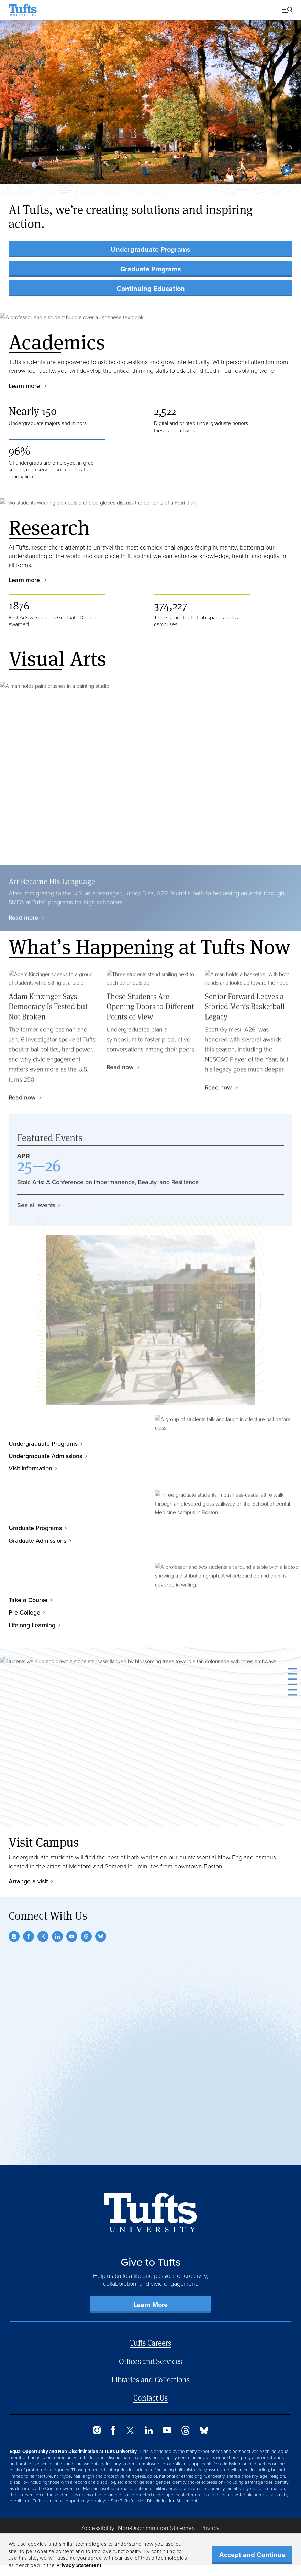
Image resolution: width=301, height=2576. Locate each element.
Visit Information (30, 1468)
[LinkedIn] (57, 1936)
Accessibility (97, 2527)
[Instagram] (14, 1936)
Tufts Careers (150, 2343)
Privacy (210, 2527)
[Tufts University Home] (23, 10)
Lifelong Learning (32, 1625)
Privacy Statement (79, 2565)
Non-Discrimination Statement (167, 2500)
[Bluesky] (100, 1936)
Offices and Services (150, 2361)
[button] (286, 170)
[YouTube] (71, 1936)
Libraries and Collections (150, 2379)
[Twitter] (42, 1936)
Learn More (150, 2304)
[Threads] (86, 1936)
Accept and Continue (252, 2554)
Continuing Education (150, 288)
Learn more (25, 385)
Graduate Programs (150, 269)
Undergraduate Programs (150, 249)
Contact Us (150, 2398)
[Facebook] (28, 1936)
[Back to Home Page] (150, 2212)
